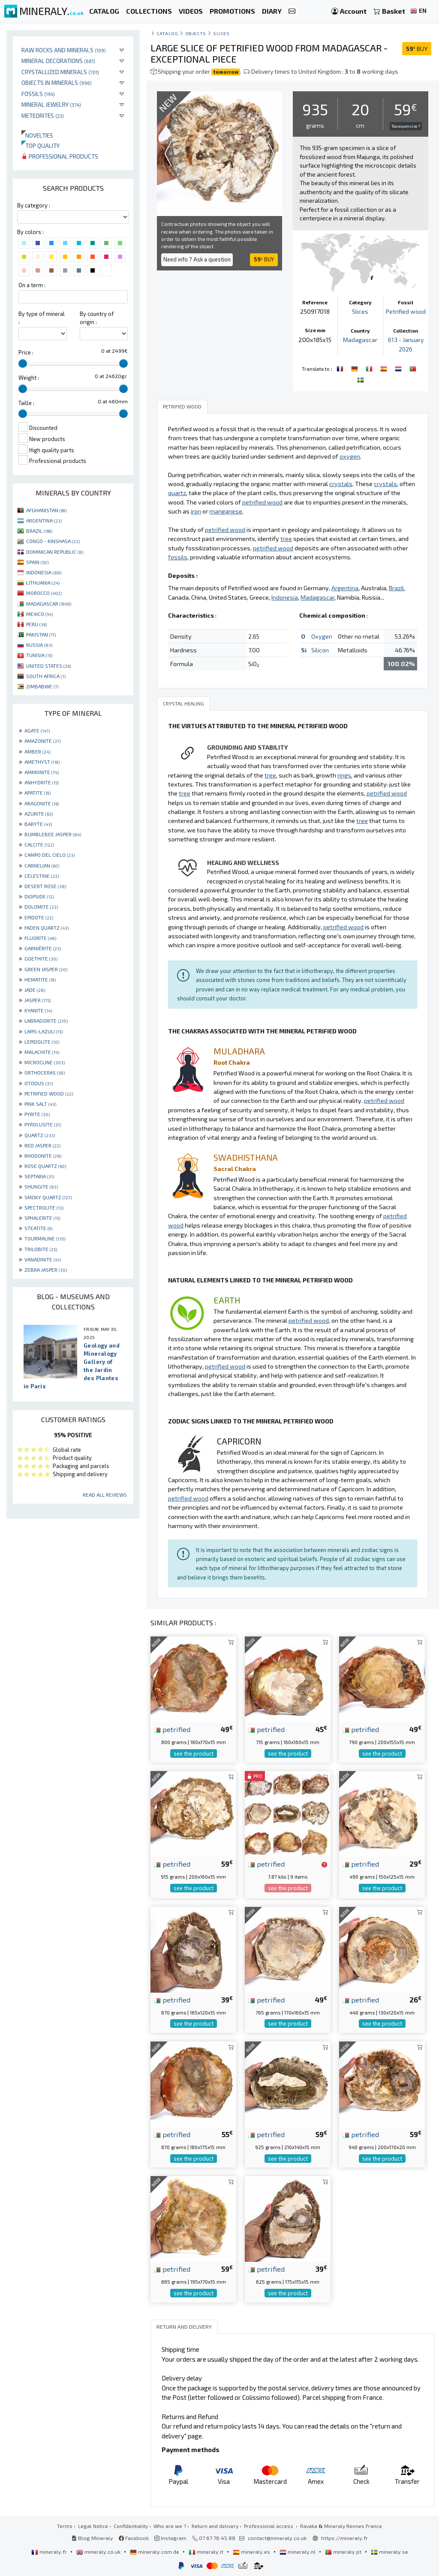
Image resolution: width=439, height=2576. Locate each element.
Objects (195, 33)
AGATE (37, 730)
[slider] (22, 363)
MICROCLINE (44, 1062)
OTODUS (38, 1083)
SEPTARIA (39, 1176)
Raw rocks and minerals (63, 50)
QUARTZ (39, 1135)
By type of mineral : (41, 317)
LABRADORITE (46, 1021)
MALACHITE (41, 1052)
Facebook (134, 2537)
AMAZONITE (42, 741)
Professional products (59, 156)
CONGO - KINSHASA (53, 541)
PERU (36, 624)
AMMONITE (41, 772)
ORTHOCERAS (44, 1072)
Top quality (40, 145)
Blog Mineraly (92, 2537)
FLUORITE (40, 938)
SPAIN (37, 562)
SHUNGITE (41, 1186)
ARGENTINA (44, 520)
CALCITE (39, 844)
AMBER (37, 751)
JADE (34, 990)
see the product (193, 1753)
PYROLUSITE (42, 1124)
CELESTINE (41, 876)
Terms (64, 2525)
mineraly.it (207, 2551)
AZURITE (38, 814)
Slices (221, 33)
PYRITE (37, 1114)
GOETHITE (40, 958)
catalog (167, 33)
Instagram (170, 2537)
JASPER (37, 1000)
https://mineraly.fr (344, 2537)
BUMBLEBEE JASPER (52, 834)
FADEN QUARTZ (46, 928)
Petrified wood (405, 311)
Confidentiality (131, 2525)
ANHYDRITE (41, 782)
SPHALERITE (42, 1218)
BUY (416, 48)
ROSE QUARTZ (45, 1166)
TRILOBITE (40, 1249)
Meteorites (42, 115)
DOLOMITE (41, 907)
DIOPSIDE (39, 896)
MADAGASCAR (48, 603)
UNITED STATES (48, 666)
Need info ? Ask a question (197, 259)
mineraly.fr (49, 2551)
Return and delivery (215, 2525)
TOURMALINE (44, 1238)
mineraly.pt (344, 2551)
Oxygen (321, 635)
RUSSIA (39, 645)
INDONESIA (43, 572)
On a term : (31, 285)
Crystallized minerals (60, 71)
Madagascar (360, 339)
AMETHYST (42, 762)
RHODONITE (42, 1156)
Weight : (28, 377)
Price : (25, 352)
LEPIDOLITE (41, 1042)
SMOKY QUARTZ (48, 1197)
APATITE (37, 793)
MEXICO (39, 614)
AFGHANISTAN (46, 510)
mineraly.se (389, 2551)
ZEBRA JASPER (45, 1270)
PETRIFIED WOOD (48, 1093)
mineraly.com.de (155, 2551)
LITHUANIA (43, 582)
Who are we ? (169, 2525)
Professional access (269, 2525)
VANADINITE (42, 1259)
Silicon (320, 649)
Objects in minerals (56, 82)
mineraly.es (252, 2551)
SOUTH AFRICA (46, 676)
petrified (172, 1728)
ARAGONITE (41, 803)
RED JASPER (42, 1145)
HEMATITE (40, 979)
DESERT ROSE (45, 886)
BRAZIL (39, 531)
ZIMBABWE (42, 686)
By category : (33, 205)
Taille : (26, 402)
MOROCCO (44, 593)
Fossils (38, 93)
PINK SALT (40, 1104)
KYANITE (38, 1010)
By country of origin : (97, 317)
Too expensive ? (405, 126)
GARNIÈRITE (42, 948)
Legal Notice (93, 2525)
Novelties (37, 135)
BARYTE (38, 824)
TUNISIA (39, 655)
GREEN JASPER (45, 969)
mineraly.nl (298, 2551)
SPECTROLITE (43, 1207)
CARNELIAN (41, 865)
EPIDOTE (38, 917)
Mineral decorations (58, 60)
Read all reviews (105, 1495)
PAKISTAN (41, 634)
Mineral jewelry (51, 104)
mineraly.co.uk (99, 2551)
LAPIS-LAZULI (43, 1031)
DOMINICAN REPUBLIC (54, 552)
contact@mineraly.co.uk (277, 2537)
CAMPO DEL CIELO (49, 855)
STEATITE (38, 1228)
